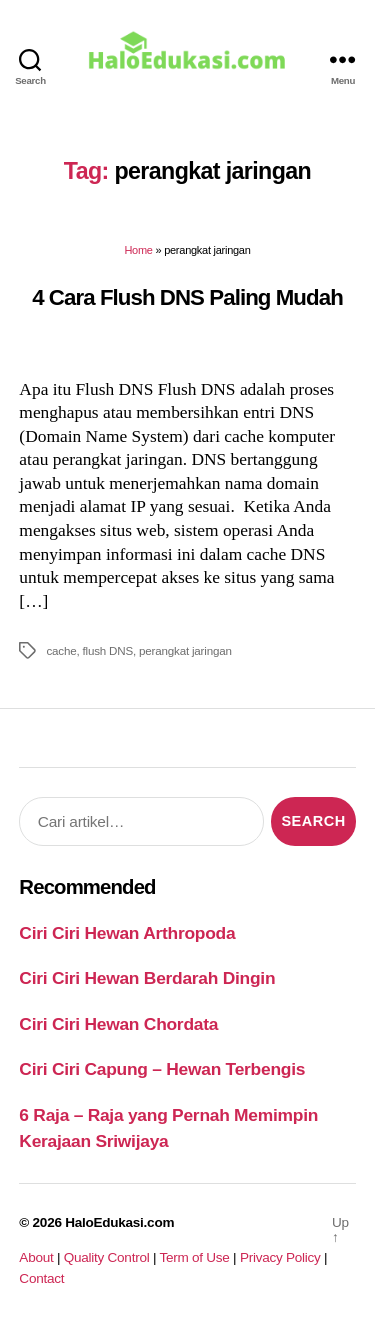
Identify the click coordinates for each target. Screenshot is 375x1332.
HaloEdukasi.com (119, 1222)
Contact (41, 1278)
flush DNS (108, 650)
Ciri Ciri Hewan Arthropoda (127, 933)
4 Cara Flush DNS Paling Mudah (187, 297)
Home (138, 250)
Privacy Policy (280, 1257)
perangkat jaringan (185, 650)
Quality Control (107, 1257)
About (36, 1257)
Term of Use (194, 1257)
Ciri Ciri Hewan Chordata (118, 1024)
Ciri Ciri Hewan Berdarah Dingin (147, 978)
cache (61, 650)
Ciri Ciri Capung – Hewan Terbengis (162, 1069)
